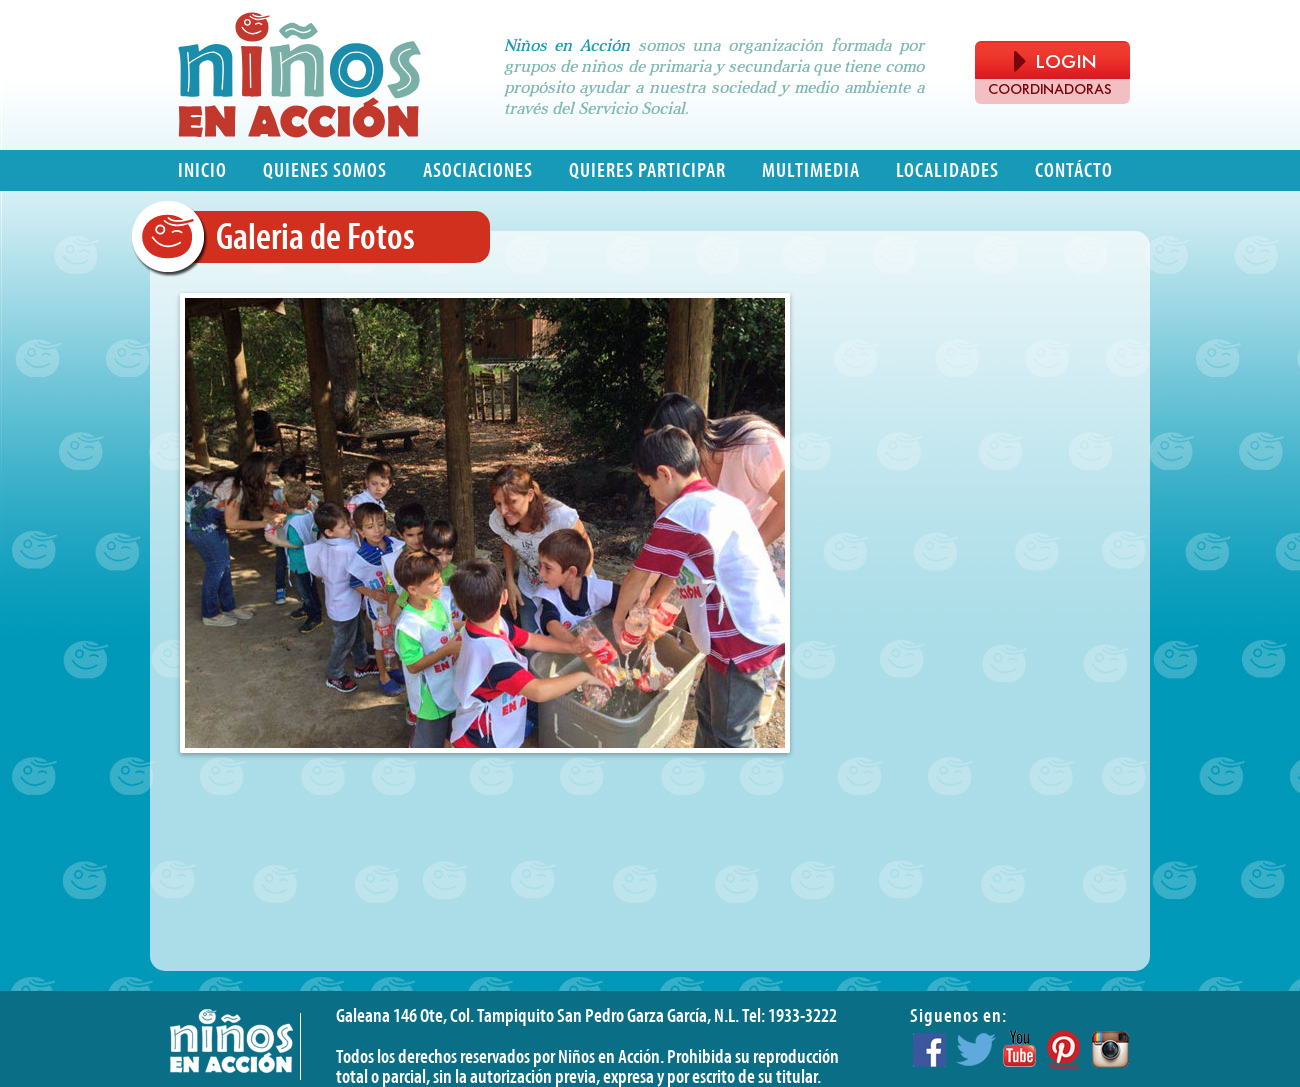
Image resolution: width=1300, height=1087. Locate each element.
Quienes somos (325, 170)
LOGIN (1055, 61)
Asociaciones (478, 170)
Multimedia (811, 170)
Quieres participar (647, 170)
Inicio (202, 170)
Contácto (1074, 170)
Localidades (947, 170)
